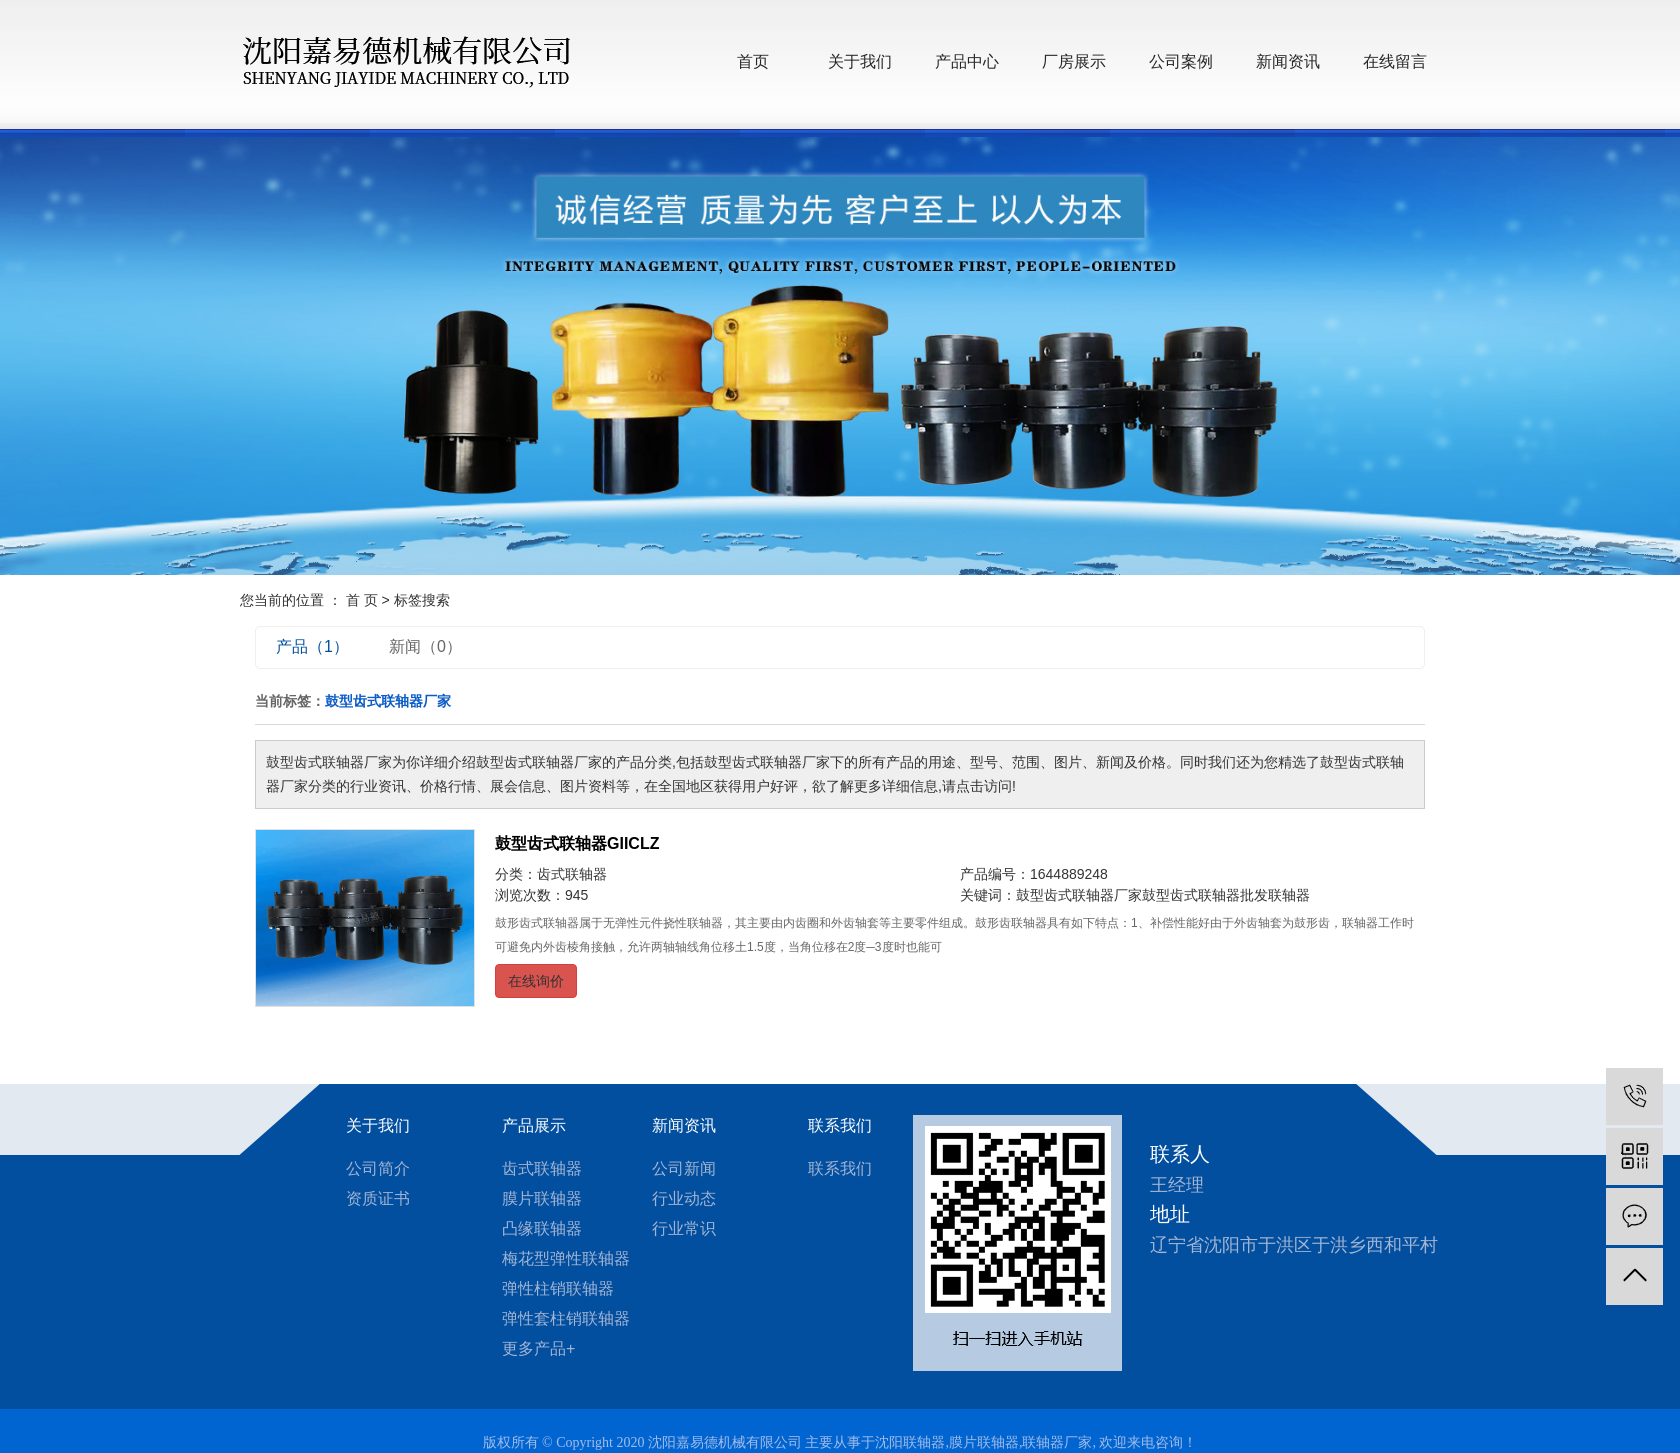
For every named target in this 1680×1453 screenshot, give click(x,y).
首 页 (362, 600)
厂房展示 (1074, 61)
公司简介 (378, 1168)
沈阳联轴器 (910, 1442)
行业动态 (684, 1198)
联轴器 (1289, 895)
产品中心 (967, 61)
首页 (753, 61)
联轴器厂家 (1057, 1442)
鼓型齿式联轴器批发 (1205, 895)
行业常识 (684, 1228)
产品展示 (534, 1125)
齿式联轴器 (572, 874)
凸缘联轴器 (542, 1228)
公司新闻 (684, 1168)
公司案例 (1181, 61)
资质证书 (378, 1198)
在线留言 (1395, 61)
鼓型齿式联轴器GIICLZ (577, 843)
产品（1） (312, 646)
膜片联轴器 (542, 1198)
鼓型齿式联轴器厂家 (1079, 895)
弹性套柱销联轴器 (566, 1318)
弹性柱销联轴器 (558, 1288)
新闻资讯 (1288, 61)
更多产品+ (538, 1348)
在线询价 (536, 981)
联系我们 (840, 1125)
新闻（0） (425, 646)
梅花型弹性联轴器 (566, 1258)
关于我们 (860, 61)
